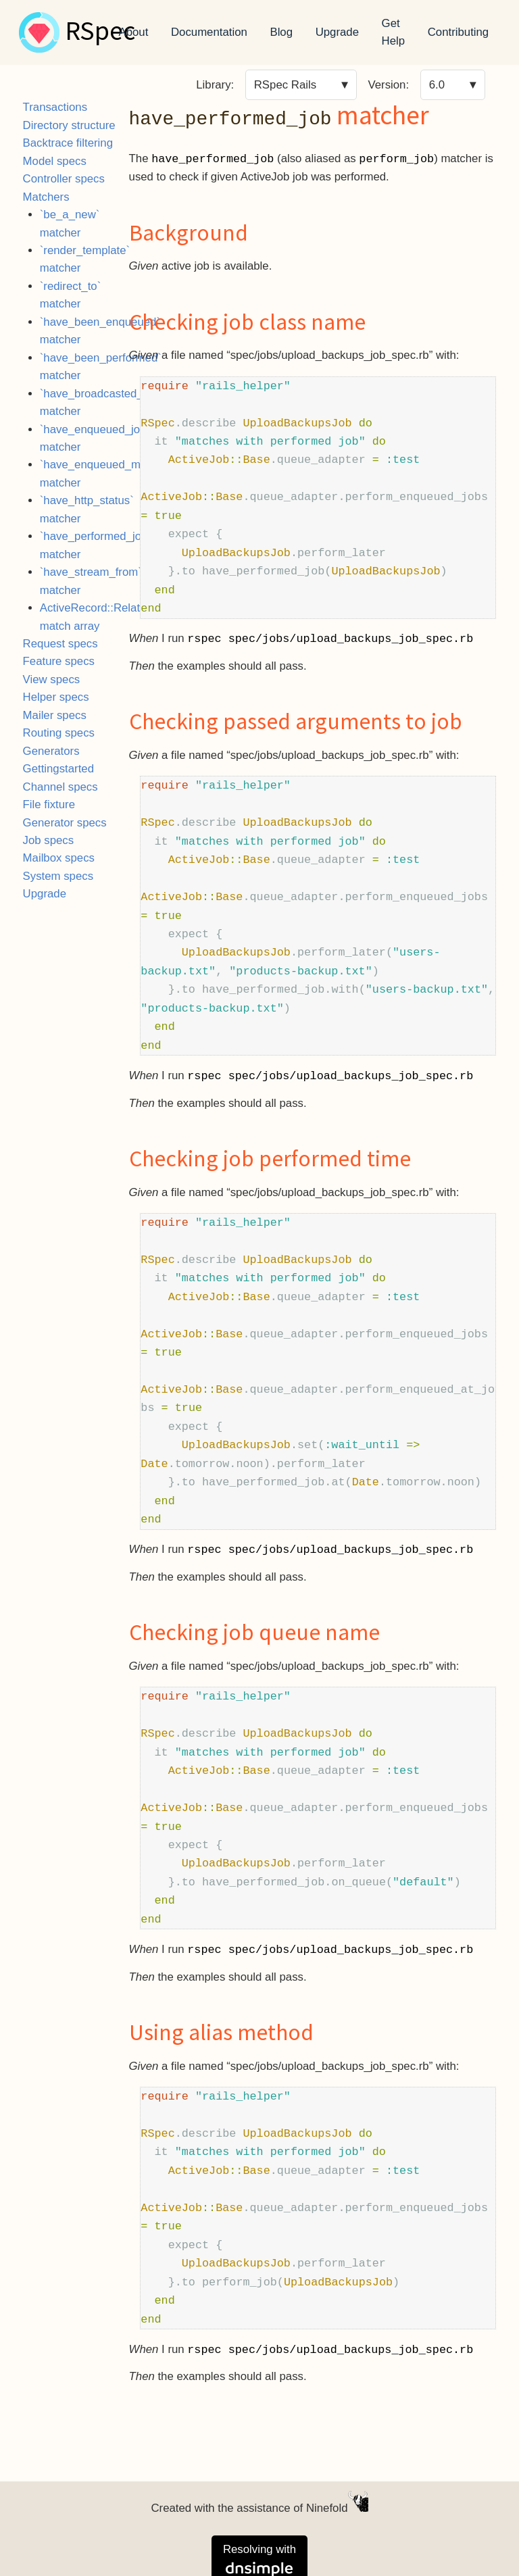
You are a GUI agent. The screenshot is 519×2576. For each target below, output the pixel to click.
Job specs (48, 840)
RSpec (100, 32)
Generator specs (65, 822)
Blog (281, 32)
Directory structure (69, 125)
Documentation (209, 32)
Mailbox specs (59, 857)
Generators (51, 751)
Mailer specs (54, 715)
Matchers (46, 197)
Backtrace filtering (68, 143)
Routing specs (59, 732)
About (134, 32)
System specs (58, 876)
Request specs (60, 643)
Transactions (55, 107)
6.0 (437, 84)
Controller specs (64, 178)
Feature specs (59, 661)
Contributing (458, 32)
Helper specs (56, 697)
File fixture (49, 804)
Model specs (54, 161)
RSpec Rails (285, 84)
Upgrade (337, 32)
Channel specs (60, 787)
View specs (51, 679)
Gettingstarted (58, 768)
